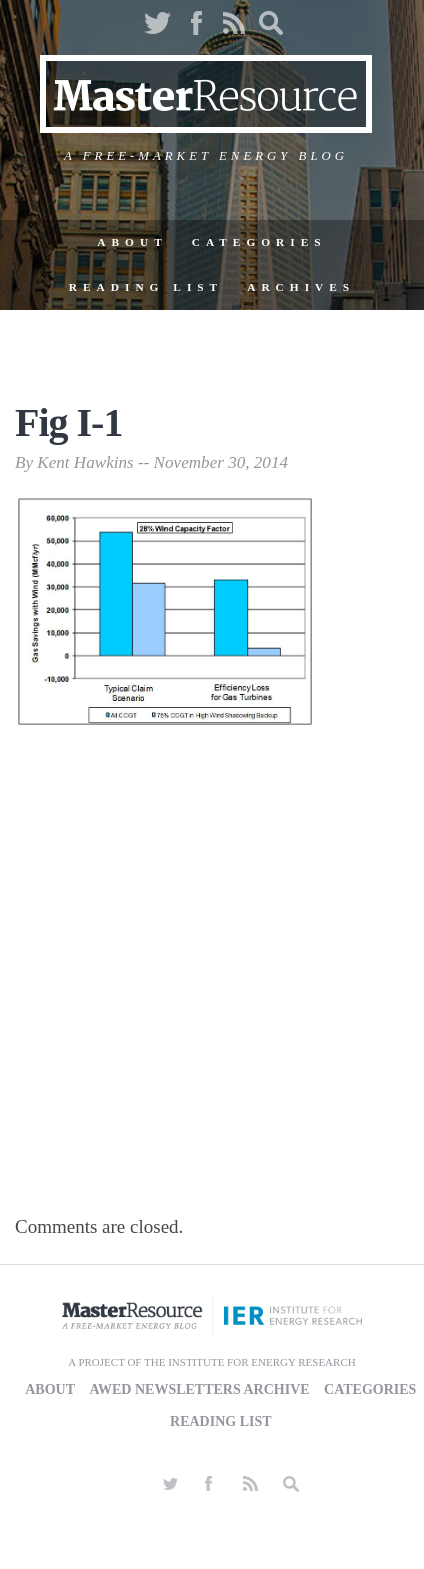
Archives (301, 287)
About (132, 242)
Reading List (146, 287)
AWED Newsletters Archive (199, 1389)
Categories (259, 242)
